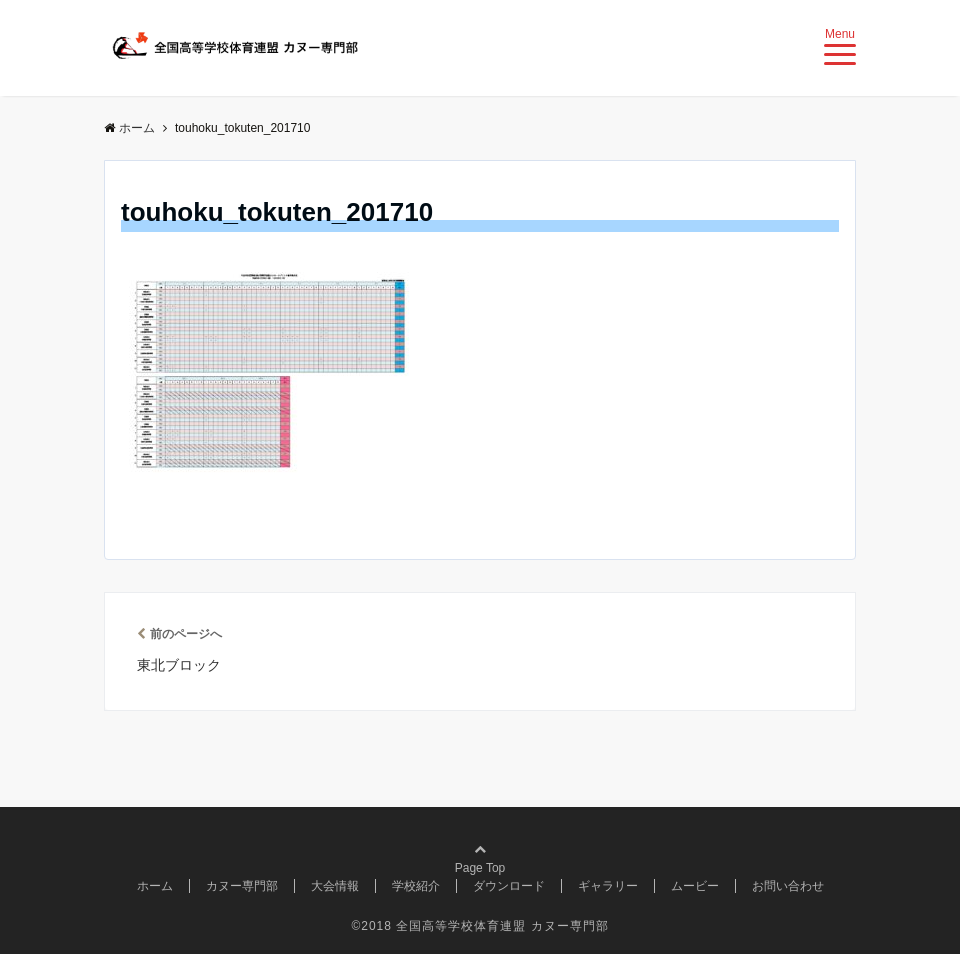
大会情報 (335, 886)
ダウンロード (509, 886)
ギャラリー (608, 886)
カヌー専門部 (242, 886)
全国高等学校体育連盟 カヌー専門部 (502, 926)
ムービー (695, 886)
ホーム (155, 886)
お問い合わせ (788, 886)
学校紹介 (416, 886)
